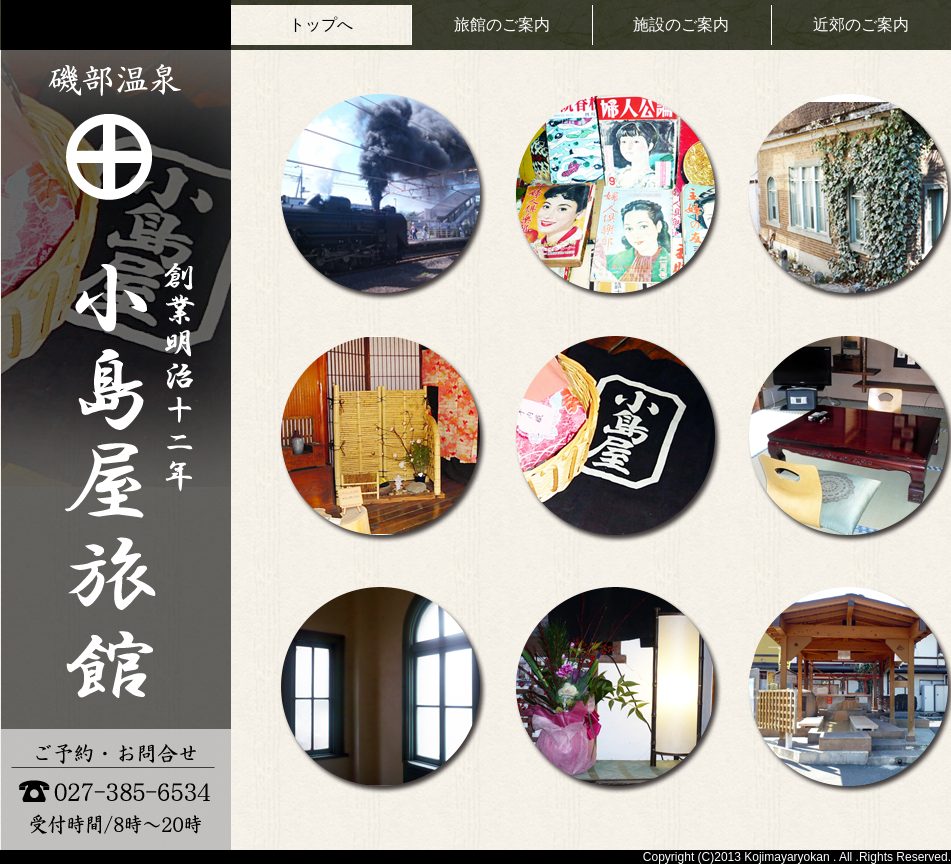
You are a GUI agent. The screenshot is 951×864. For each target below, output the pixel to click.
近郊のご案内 (861, 24)
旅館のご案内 (502, 24)
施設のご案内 (681, 24)
